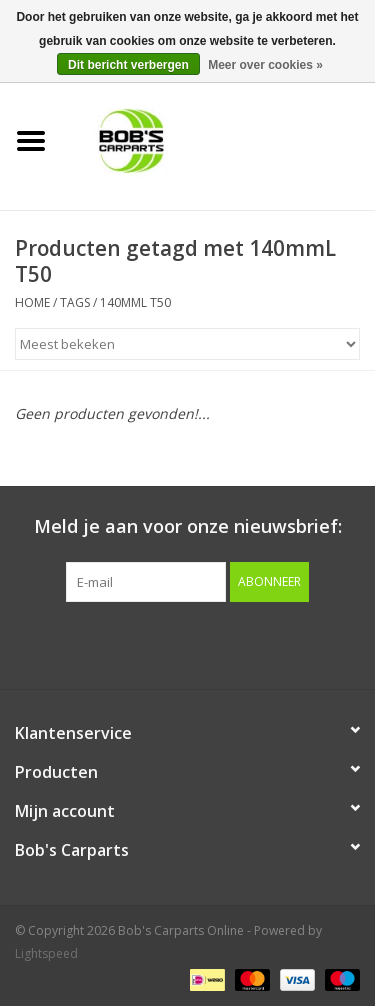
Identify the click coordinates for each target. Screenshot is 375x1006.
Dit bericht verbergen (128, 65)
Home (32, 302)
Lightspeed (46, 953)
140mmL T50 (135, 302)
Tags (75, 302)
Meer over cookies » (265, 65)
